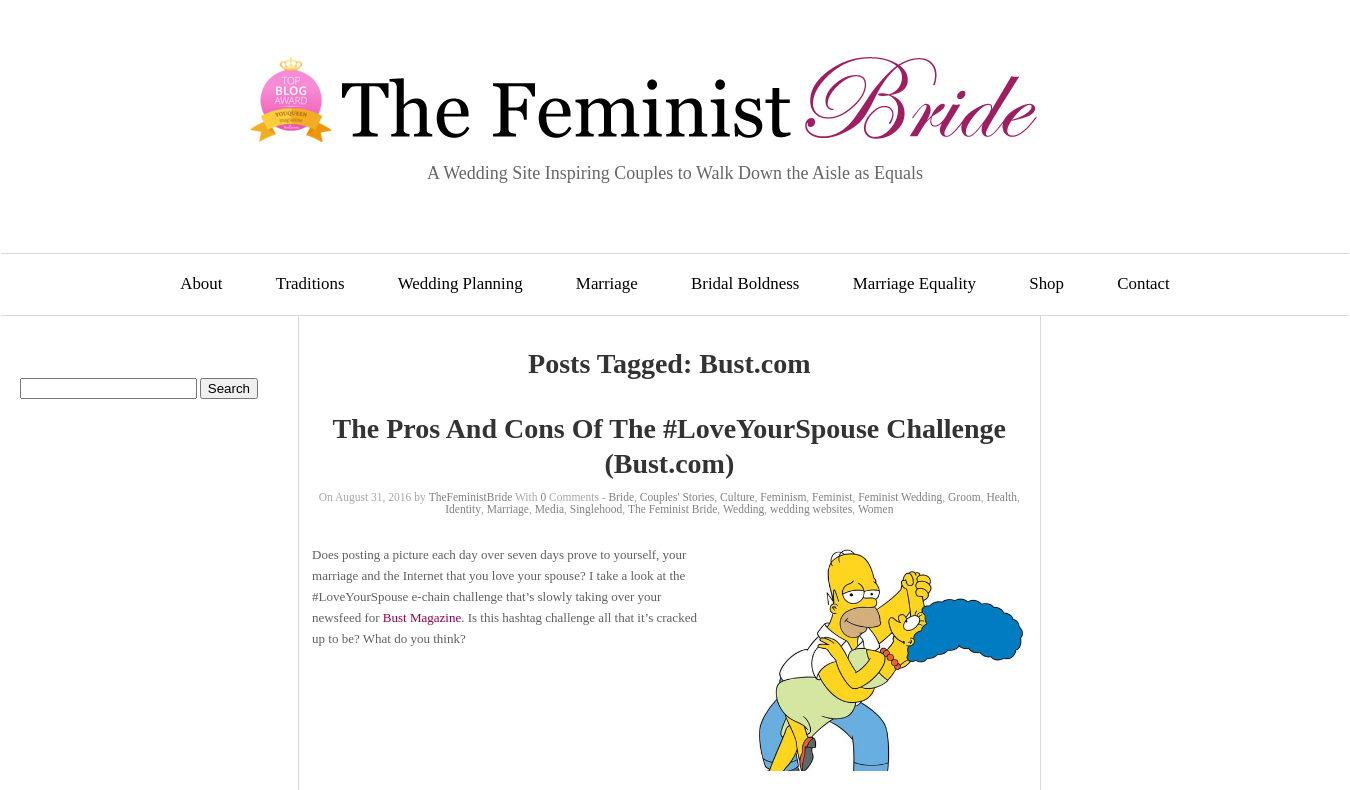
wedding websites (811, 509)
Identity (463, 509)
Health (1001, 497)
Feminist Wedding (900, 497)
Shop (1046, 283)
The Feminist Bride (672, 509)
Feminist (832, 497)
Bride (621, 497)
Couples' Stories (677, 497)
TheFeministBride (471, 497)
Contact (1143, 283)
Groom (964, 497)
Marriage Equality (914, 283)
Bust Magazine (422, 617)
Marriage (607, 283)
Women (875, 509)
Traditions (310, 283)
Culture (737, 497)
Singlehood (596, 509)
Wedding (743, 509)
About (201, 283)
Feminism (783, 497)
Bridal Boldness (745, 283)
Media (549, 509)
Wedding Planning (460, 283)
